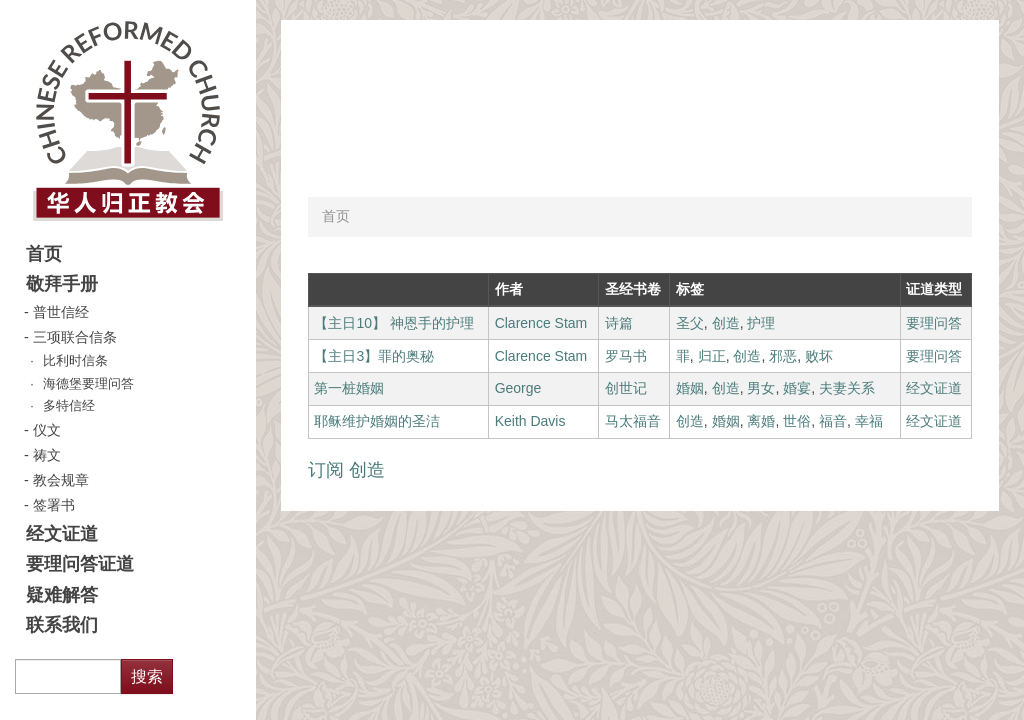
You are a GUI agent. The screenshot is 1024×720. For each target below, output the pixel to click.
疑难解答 (62, 595)
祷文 (47, 455)
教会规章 (61, 480)
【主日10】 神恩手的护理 (393, 323)
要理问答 (934, 323)
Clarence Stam (541, 323)
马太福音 (633, 421)
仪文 (47, 430)
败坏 (819, 356)
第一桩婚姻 (349, 388)
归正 (712, 356)
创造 (726, 323)
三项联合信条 (75, 337)
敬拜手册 (62, 284)
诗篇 (619, 323)
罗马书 (626, 356)
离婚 (761, 421)
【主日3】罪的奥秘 (374, 356)
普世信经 (61, 312)
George (518, 388)
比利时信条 (75, 361)
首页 (44, 254)
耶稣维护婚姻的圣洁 (377, 421)
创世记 (626, 388)
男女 (761, 388)
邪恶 (783, 356)
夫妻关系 (847, 388)
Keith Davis (530, 421)
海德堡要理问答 (88, 384)
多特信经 (69, 406)
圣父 (690, 323)
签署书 (54, 505)
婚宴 (797, 388)
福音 (833, 421)
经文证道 (62, 534)
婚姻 (690, 388)
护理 (761, 323)
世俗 (797, 421)
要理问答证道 (80, 564)
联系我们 (62, 625)
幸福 (869, 421)
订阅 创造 (346, 470)
